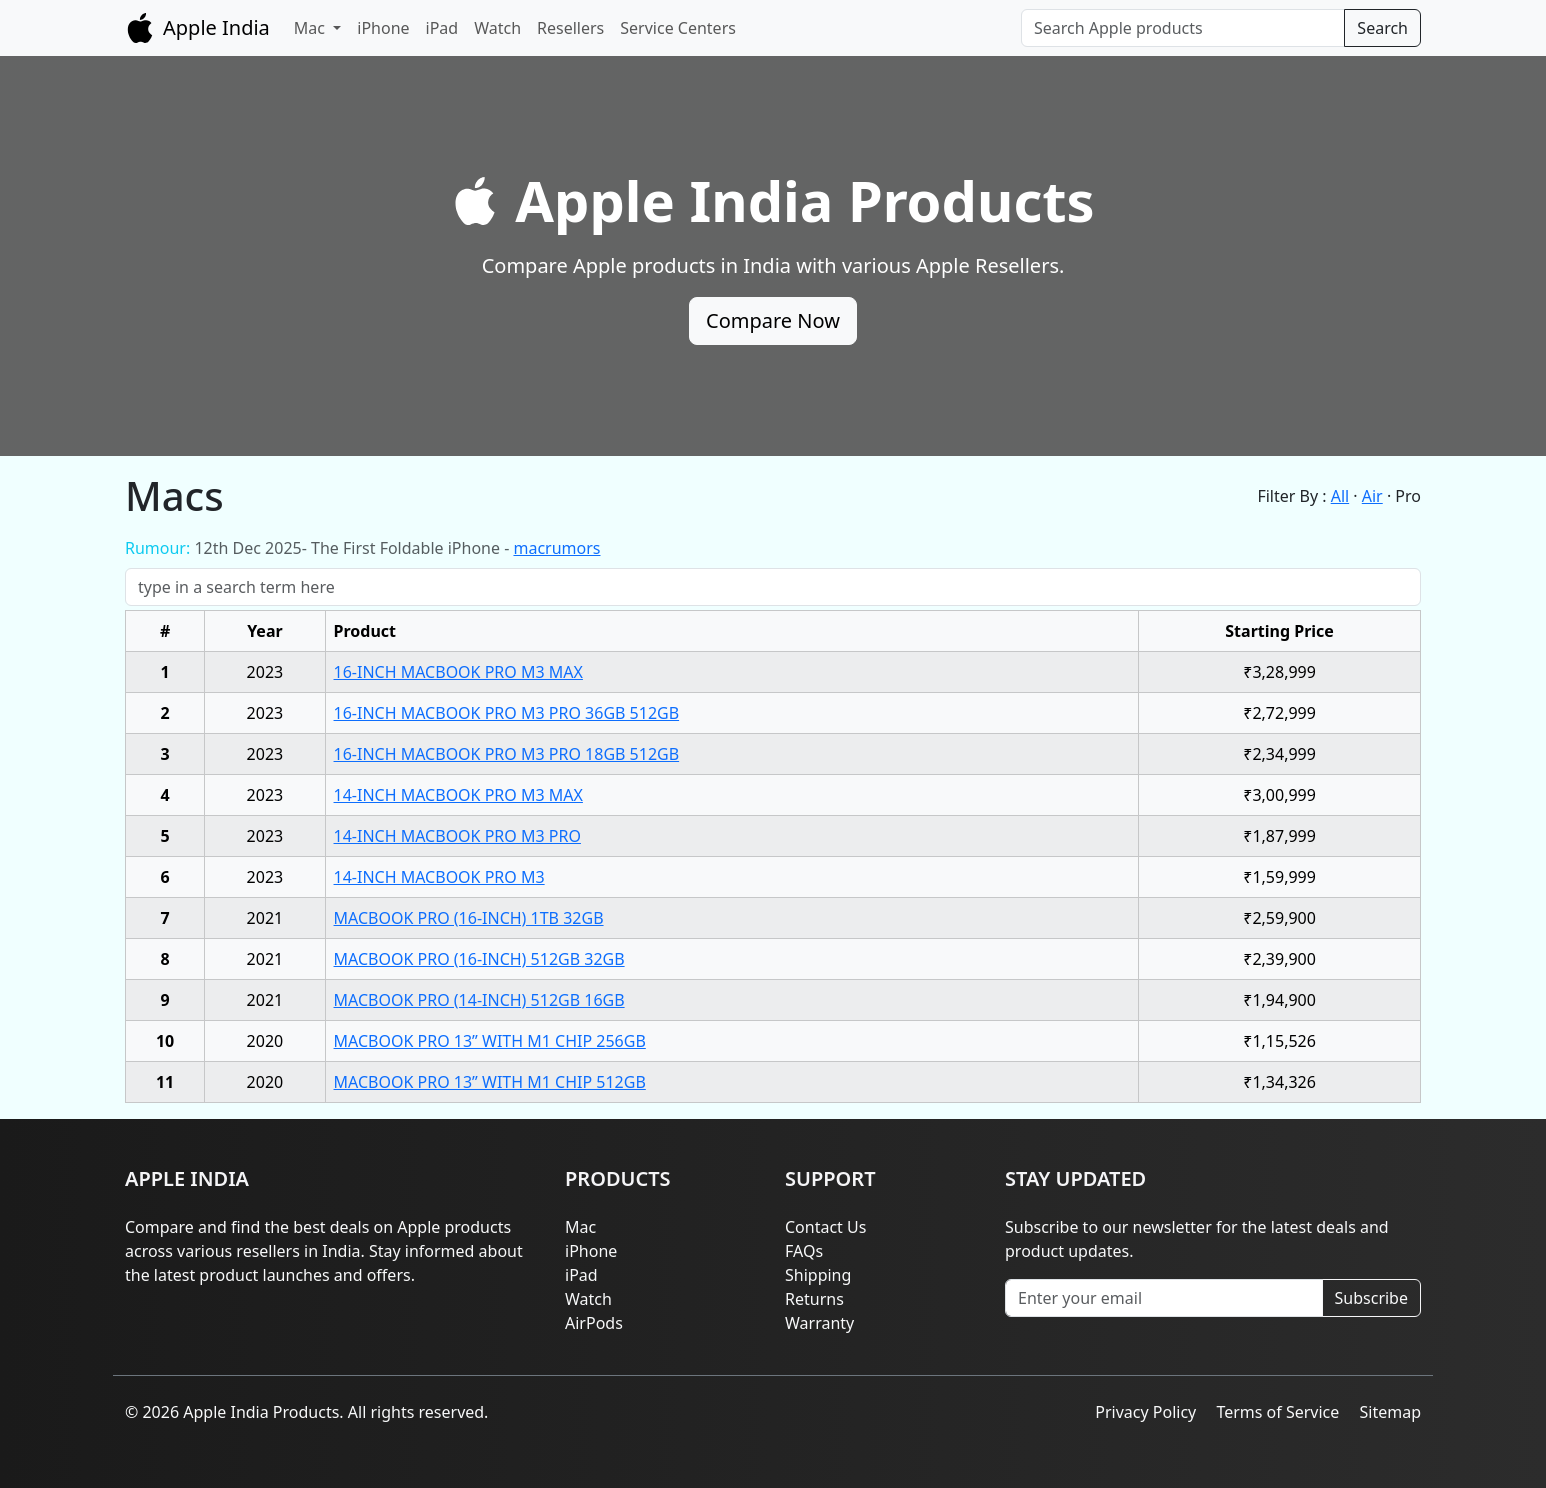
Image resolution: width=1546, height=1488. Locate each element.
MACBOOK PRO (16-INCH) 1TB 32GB (469, 918)
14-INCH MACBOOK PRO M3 (439, 877)
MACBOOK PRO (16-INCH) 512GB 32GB (479, 959)
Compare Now (773, 320)
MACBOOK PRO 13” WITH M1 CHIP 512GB (490, 1082)
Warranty (819, 1323)
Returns (814, 1299)
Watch (497, 28)
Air (1372, 496)
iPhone (383, 28)
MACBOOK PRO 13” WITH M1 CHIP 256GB (490, 1041)
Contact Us (825, 1227)
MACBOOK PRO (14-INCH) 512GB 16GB (479, 1000)
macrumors (556, 548)
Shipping (818, 1275)
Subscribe (1371, 1298)
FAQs (804, 1251)
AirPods (594, 1323)
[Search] (1183, 28)
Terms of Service (1277, 1412)
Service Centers (678, 28)
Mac (580, 1227)
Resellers (570, 28)
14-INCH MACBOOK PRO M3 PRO (457, 836)
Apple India (197, 28)
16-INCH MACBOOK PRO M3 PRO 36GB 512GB (507, 713)
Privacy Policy (1145, 1412)
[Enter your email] (1164, 1298)
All (1340, 496)
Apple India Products (804, 200)
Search (1382, 28)
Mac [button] (311, 28)
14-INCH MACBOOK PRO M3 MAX (458, 795)
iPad (442, 28)
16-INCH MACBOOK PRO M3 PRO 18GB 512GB (507, 754)
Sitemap (1391, 1412)
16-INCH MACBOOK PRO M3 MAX (458, 672)
